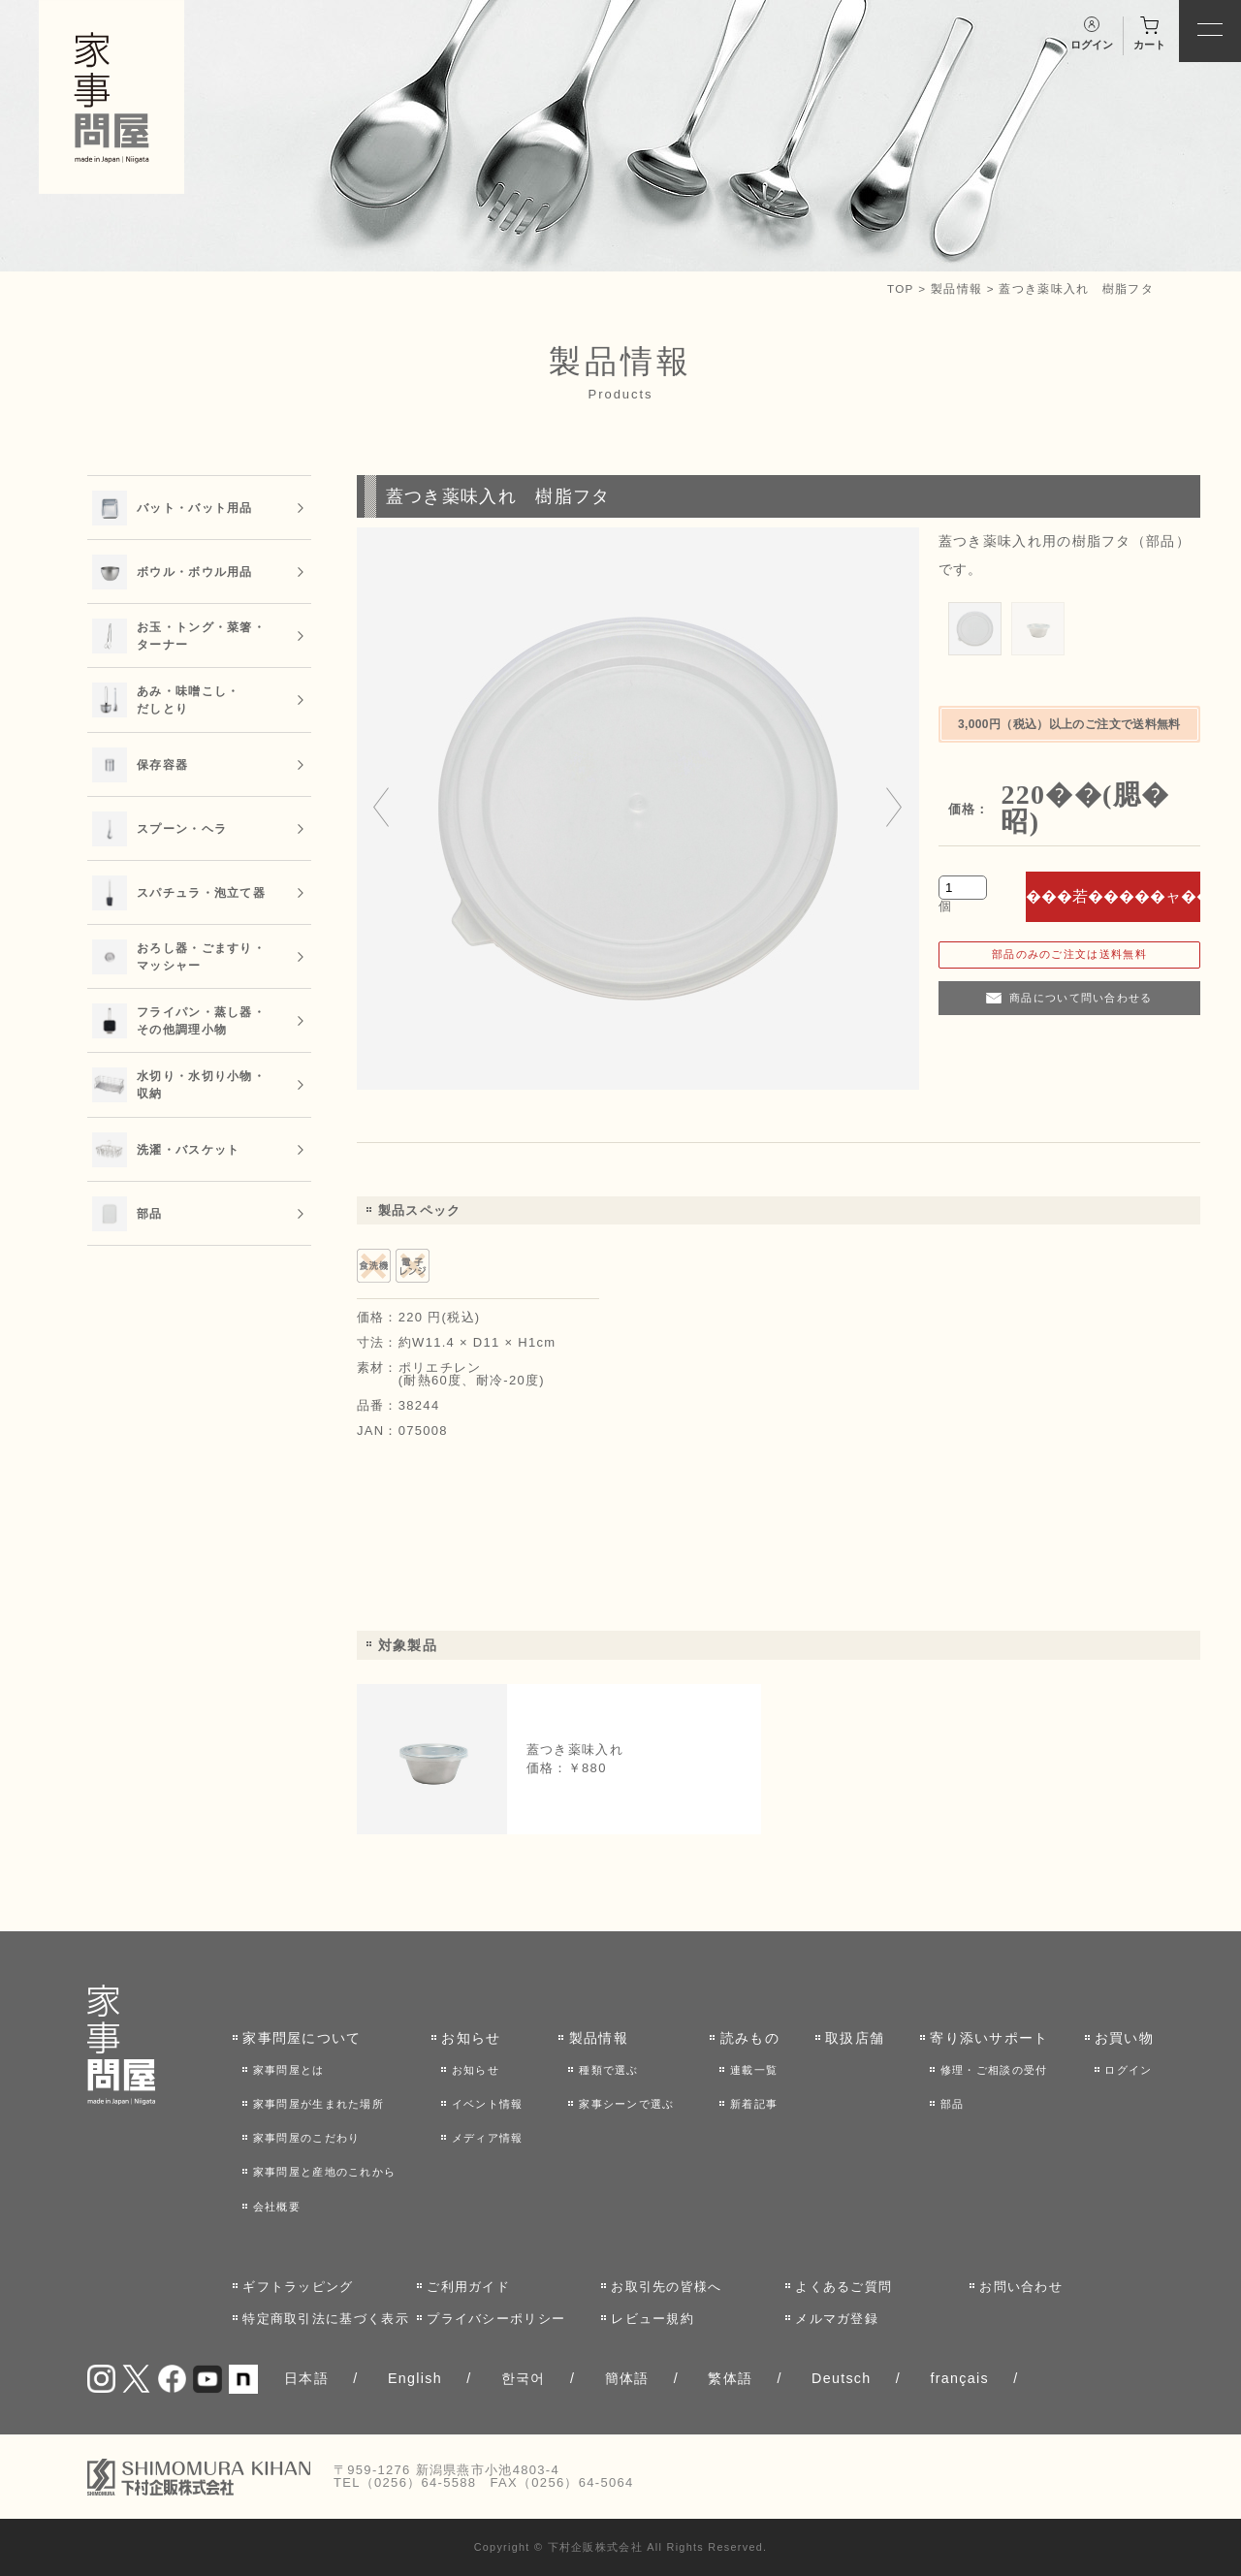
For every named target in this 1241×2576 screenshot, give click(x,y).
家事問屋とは (289, 2070)
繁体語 (730, 2378)
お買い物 (1124, 2038)
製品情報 (956, 288)
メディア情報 (488, 2138)
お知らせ (470, 2038)
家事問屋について (301, 2038)
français (959, 2378)
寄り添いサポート (989, 2038)
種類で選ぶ (609, 2070)
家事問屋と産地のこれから (325, 2172)
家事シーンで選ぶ (626, 2104)
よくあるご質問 (843, 2286)
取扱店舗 (854, 2038)
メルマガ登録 (836, 2318)
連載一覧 (754, 2070)
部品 (952, 2104)
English (415, 2378)
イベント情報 (488, 2104)
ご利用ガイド (468, 2286)
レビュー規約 (652, 2318)
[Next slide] (893, 808)
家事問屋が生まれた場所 (318, 2104)
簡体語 (627, 2378)
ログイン (1128, 2070)
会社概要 (277, 2206)
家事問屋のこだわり (307, 2138)
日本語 (306, 2378)
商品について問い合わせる (1081, 997)
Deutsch (841, 2378)
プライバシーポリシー (496, 2318)
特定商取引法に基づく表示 (325, 2318)
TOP (900, 288)
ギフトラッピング (297, 2286)
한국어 (523, 2378)
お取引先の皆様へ (666, 2286)
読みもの (750, 2038)
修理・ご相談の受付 (994, 2070)
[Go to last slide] (381, 808)
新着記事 (754, 2104)
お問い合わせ (1021, 2286)
